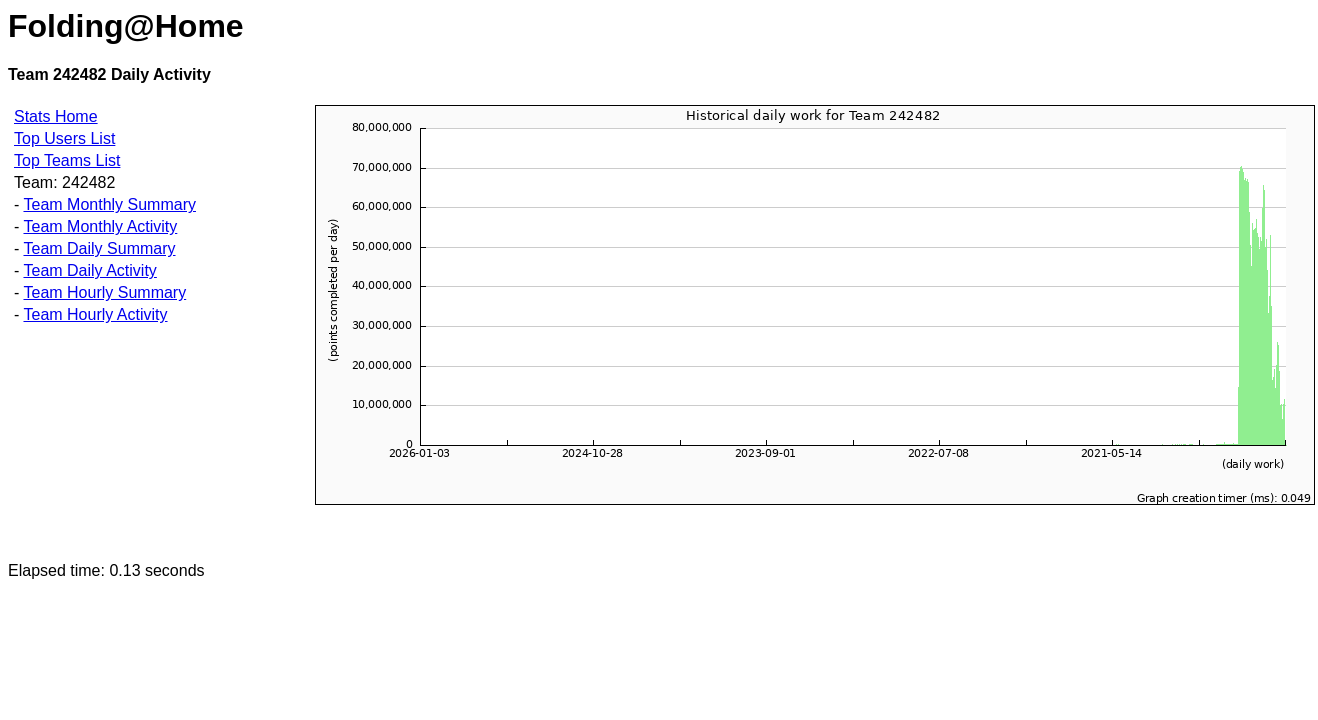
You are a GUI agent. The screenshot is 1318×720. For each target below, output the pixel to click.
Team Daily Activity (89, 270)
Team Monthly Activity (100, 226)
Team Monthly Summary (109, 204)
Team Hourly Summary (104, 292)
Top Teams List (67, 160)
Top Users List (64, 138)
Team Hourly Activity (95, 314)
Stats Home (56, 116)
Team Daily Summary (99, 248)
